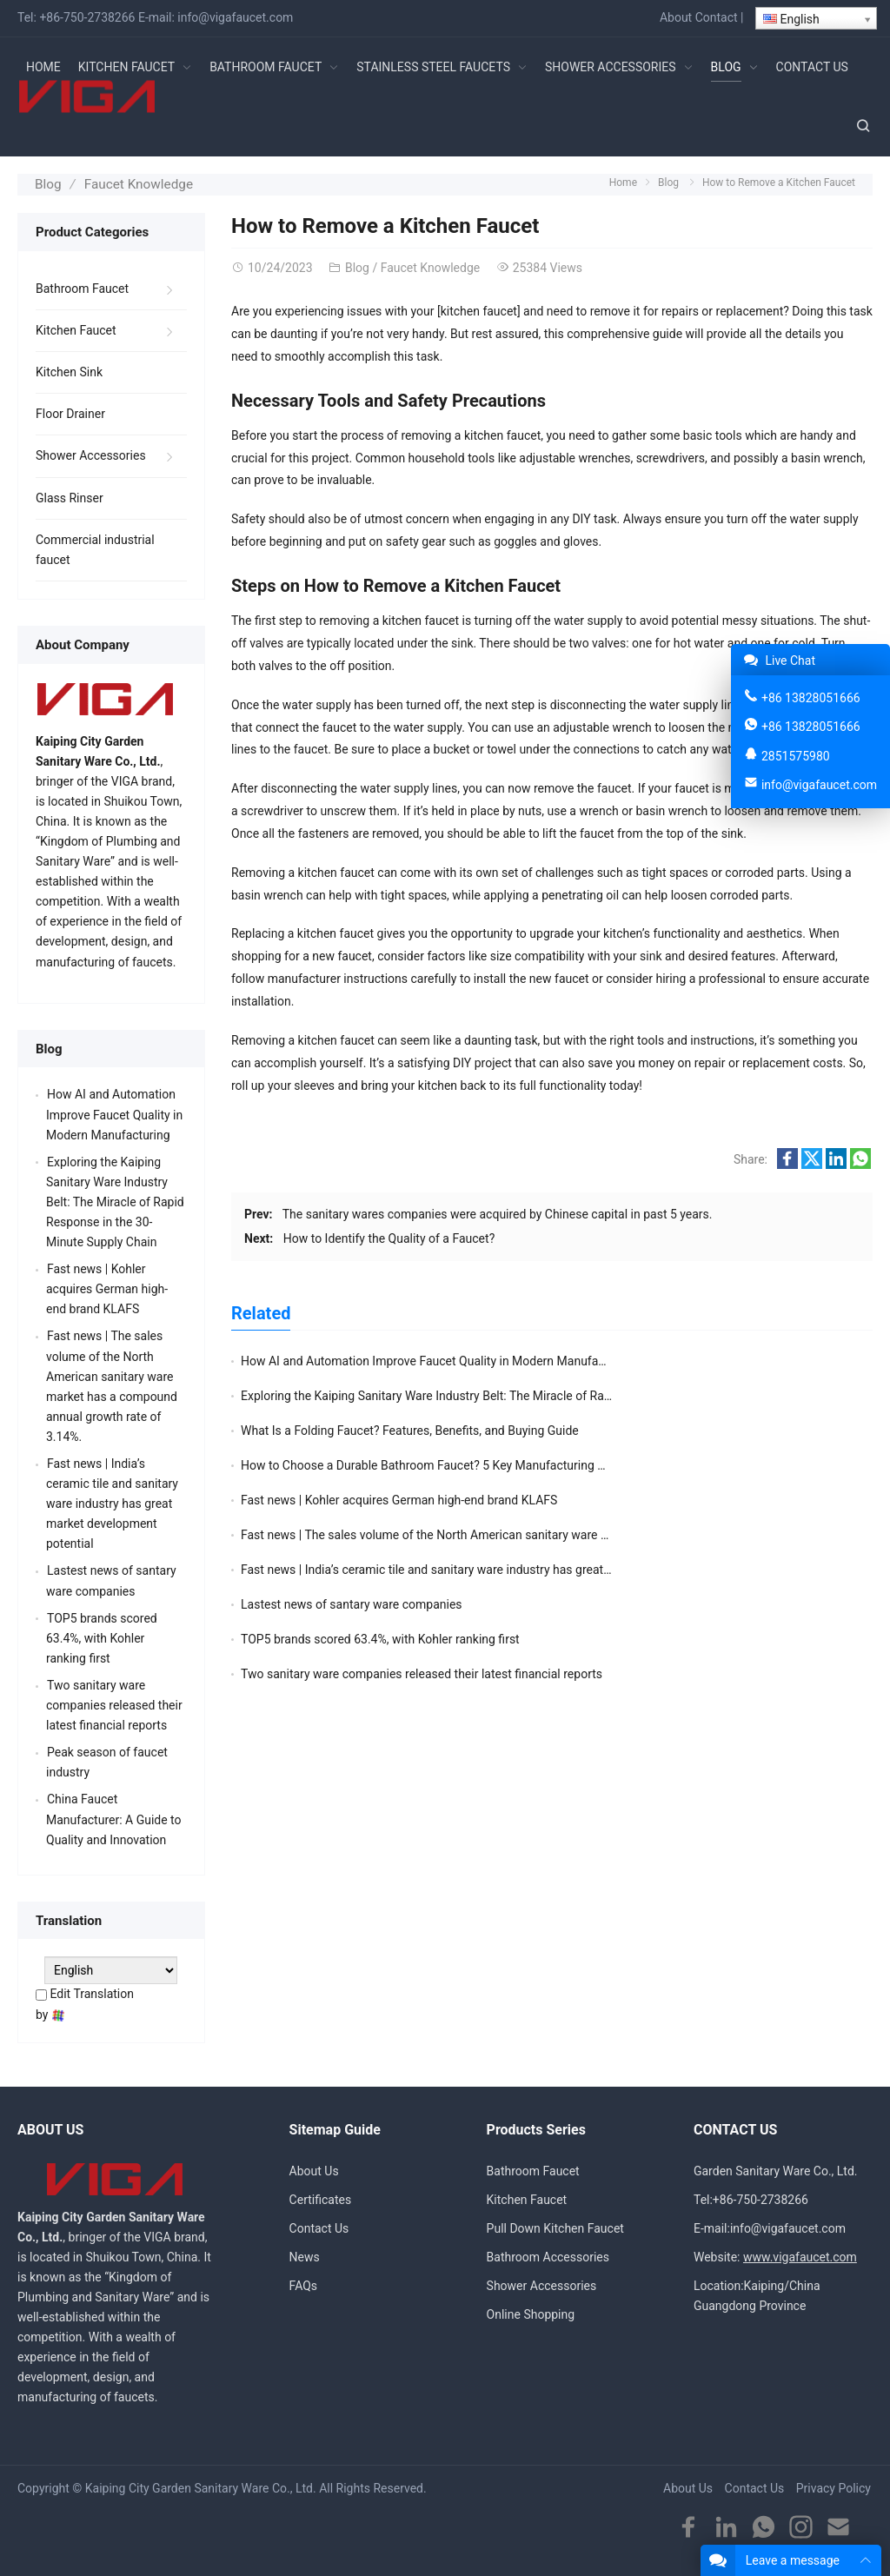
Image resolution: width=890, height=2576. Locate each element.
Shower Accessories (91, 454)
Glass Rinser (69, 495)
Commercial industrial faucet (95, 547)
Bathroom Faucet (82, 287)
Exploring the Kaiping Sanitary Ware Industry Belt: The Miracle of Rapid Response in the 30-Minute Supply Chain (115, 1200)
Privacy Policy (833, 2486)
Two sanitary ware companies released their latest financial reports (114, 1703)
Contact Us (319, 2227)
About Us (314, 2168)
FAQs (303, 2284)
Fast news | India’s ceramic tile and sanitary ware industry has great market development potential (504, 1463)
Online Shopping (531, 2313)
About (676, 17)
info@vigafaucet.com (235, 17)
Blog (47, 183)
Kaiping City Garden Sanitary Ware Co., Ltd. (200, 2486)
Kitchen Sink (69, 370)
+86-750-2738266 (87, 17)
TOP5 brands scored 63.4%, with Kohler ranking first (380, 1497)
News (304, 2255)
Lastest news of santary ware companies (672, 1463)
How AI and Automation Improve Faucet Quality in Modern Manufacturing (438, 1358)
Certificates (320, 2198)
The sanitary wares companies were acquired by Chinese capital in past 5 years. (497, 1212)
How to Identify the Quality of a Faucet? (389, 1236)
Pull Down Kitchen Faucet (555, 2227)
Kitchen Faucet (76, 328)
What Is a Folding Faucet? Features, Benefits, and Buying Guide (410, 1393)
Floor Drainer (70, 412)
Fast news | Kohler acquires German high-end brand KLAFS (399, 1428)
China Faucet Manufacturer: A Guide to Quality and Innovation (114, 1817)
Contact (716, 17)
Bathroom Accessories (548, 2255)
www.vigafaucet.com (800, 2255)
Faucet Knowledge (132, 183)
